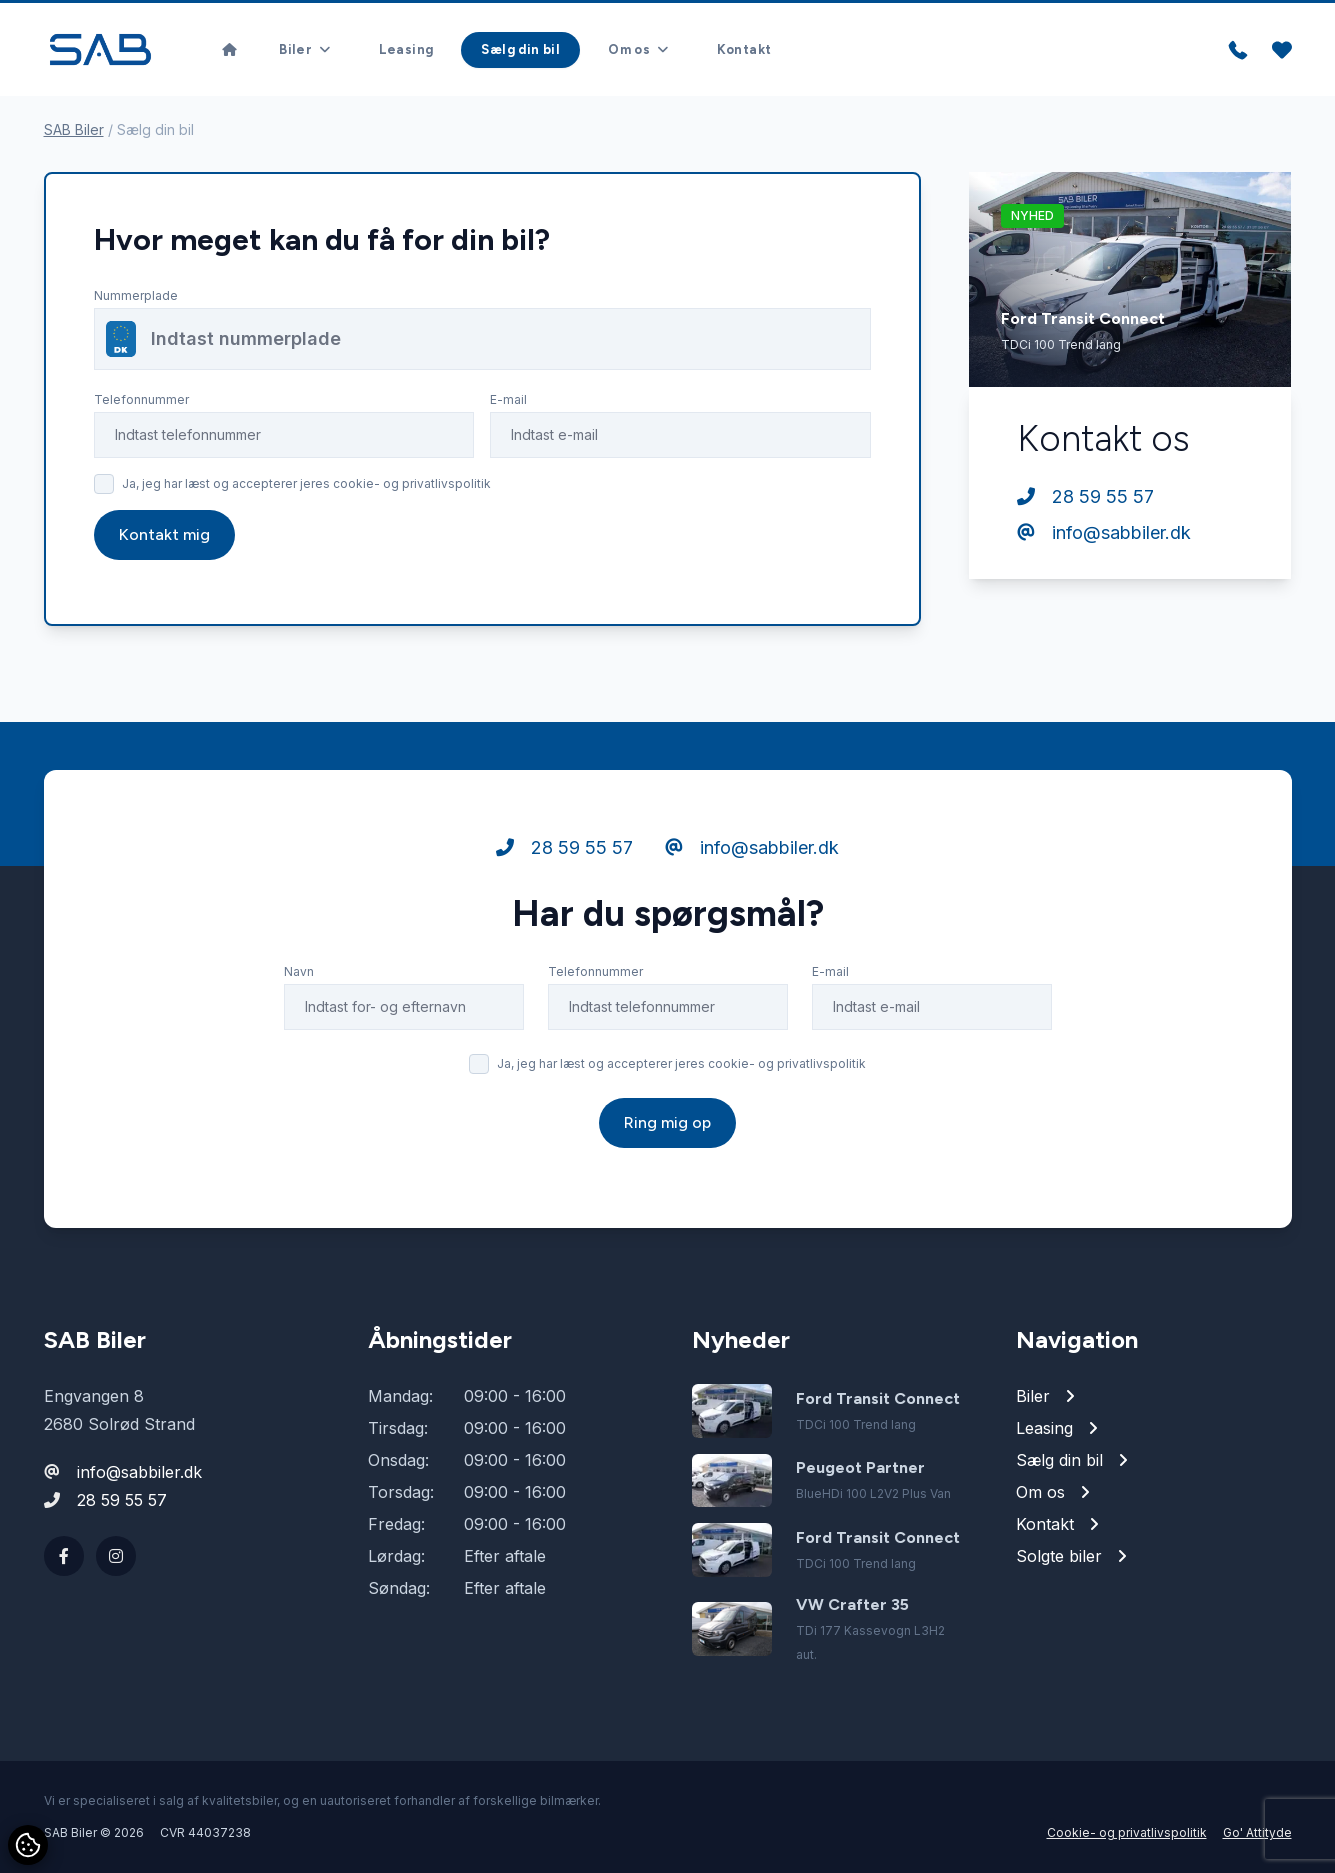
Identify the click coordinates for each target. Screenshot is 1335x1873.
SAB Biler (74, 129)
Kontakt (744, 49)
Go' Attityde (1257, 1832)
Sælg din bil (520, 49)
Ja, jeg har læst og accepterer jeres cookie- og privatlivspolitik (306, 483)
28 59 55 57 (1085, 496)
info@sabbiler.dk (1104, 532)
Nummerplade (136, 295)
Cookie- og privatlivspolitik (1127, 1832)
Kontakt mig (164, 534)
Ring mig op (667, 1164)
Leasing (406, 49)
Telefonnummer (141, 399)
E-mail (508, 399)
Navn (299, 1013)
